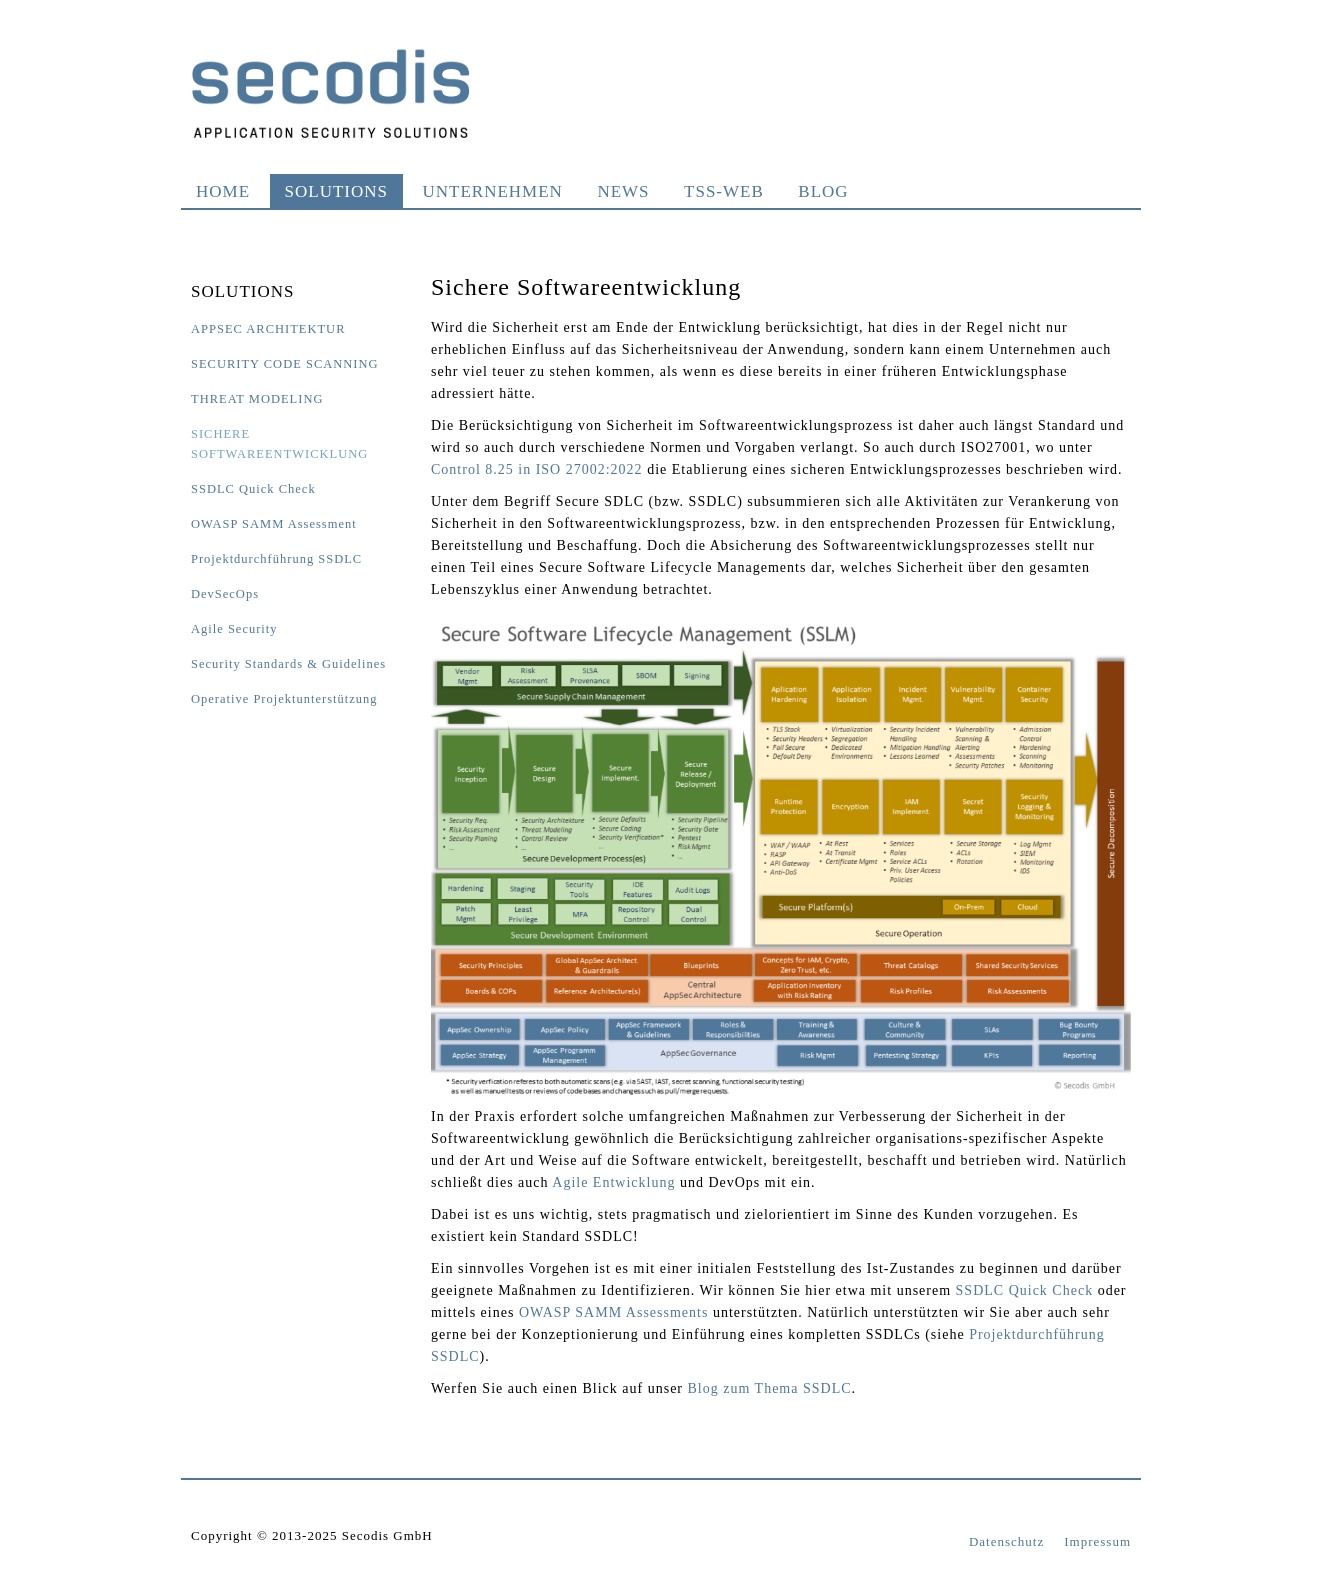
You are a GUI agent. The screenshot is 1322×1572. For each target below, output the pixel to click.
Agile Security (234, 629)
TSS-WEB (724, 191)
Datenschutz (1006, 1541)
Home (223, 191)
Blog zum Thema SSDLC (770, 1388)
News (623, 191)
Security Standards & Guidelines (288, 664)
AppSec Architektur (268, 329)
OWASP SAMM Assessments (614, 1312)
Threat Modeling (257, 399)
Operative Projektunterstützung (284, 699)
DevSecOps (225, 594)
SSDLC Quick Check (253, 489)
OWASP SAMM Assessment (274, 524)
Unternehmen (493, 191)
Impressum (1097, 1541)
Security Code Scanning (285, 364)
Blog (823, 191)
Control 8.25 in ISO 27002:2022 (537, 469)
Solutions (336, 191)
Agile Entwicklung (613, 1182)
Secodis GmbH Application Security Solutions (331, 93)
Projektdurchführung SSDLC (276, 559)
